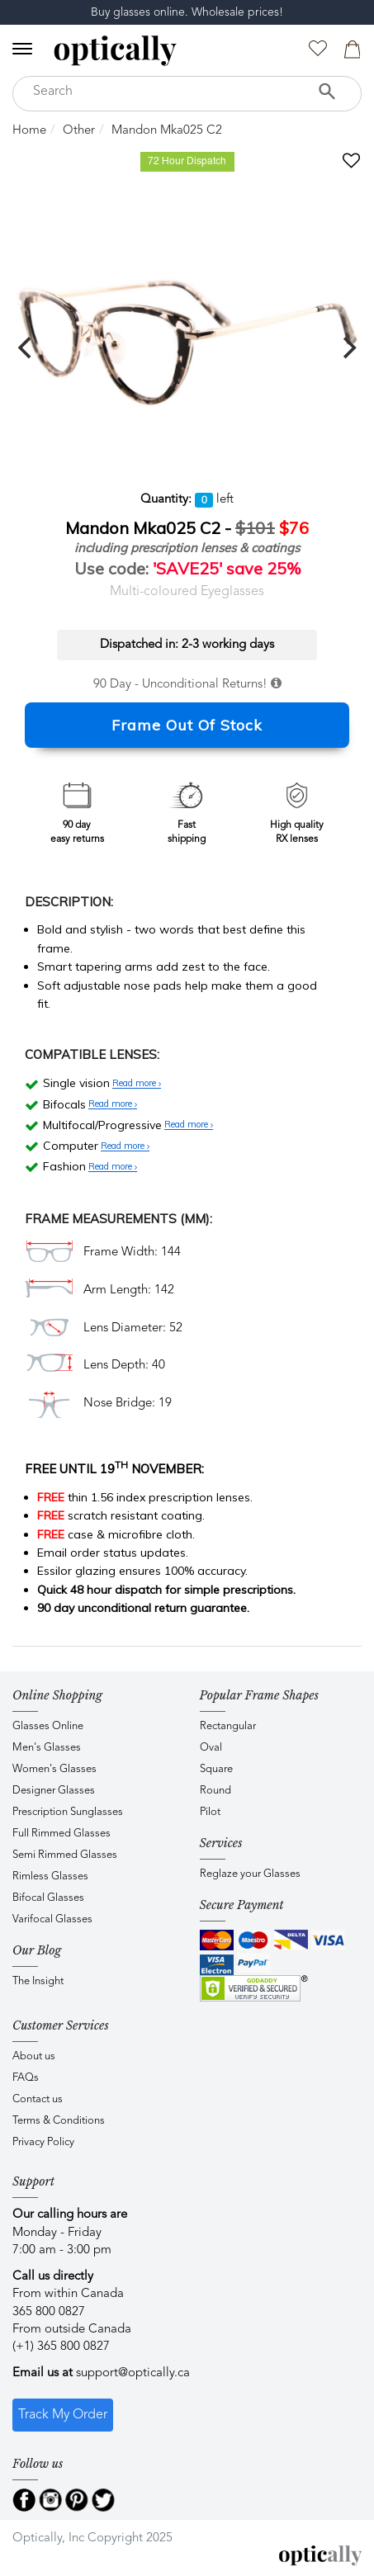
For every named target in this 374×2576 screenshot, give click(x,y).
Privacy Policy (43, 2142)
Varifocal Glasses (52, 1919)
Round (215, 1790)
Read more (136, 1084)
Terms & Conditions (58, 2120)
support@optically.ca (133, 2373)
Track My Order (62, 2415)
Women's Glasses (54, 1769)
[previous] (26, 347)
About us (33, 2056)
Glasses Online (47, 1726)
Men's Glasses (46, 1747)
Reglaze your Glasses (250, 1874)
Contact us (37, 2099)
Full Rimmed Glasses (61, 1833)
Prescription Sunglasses (67, 1812)
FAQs (25, 2078)
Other (79, 131)
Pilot (210, 1812)
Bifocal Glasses (48, 1898)
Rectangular (228, 1726)
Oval (211, 1747)
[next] (347, 347)
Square (216, 1769)
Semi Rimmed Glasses (64, 1855)
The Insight (38, 1981)
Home (29, 131)
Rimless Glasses (50, 1876)
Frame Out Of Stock (187, 725)
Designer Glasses (53, 1790)
